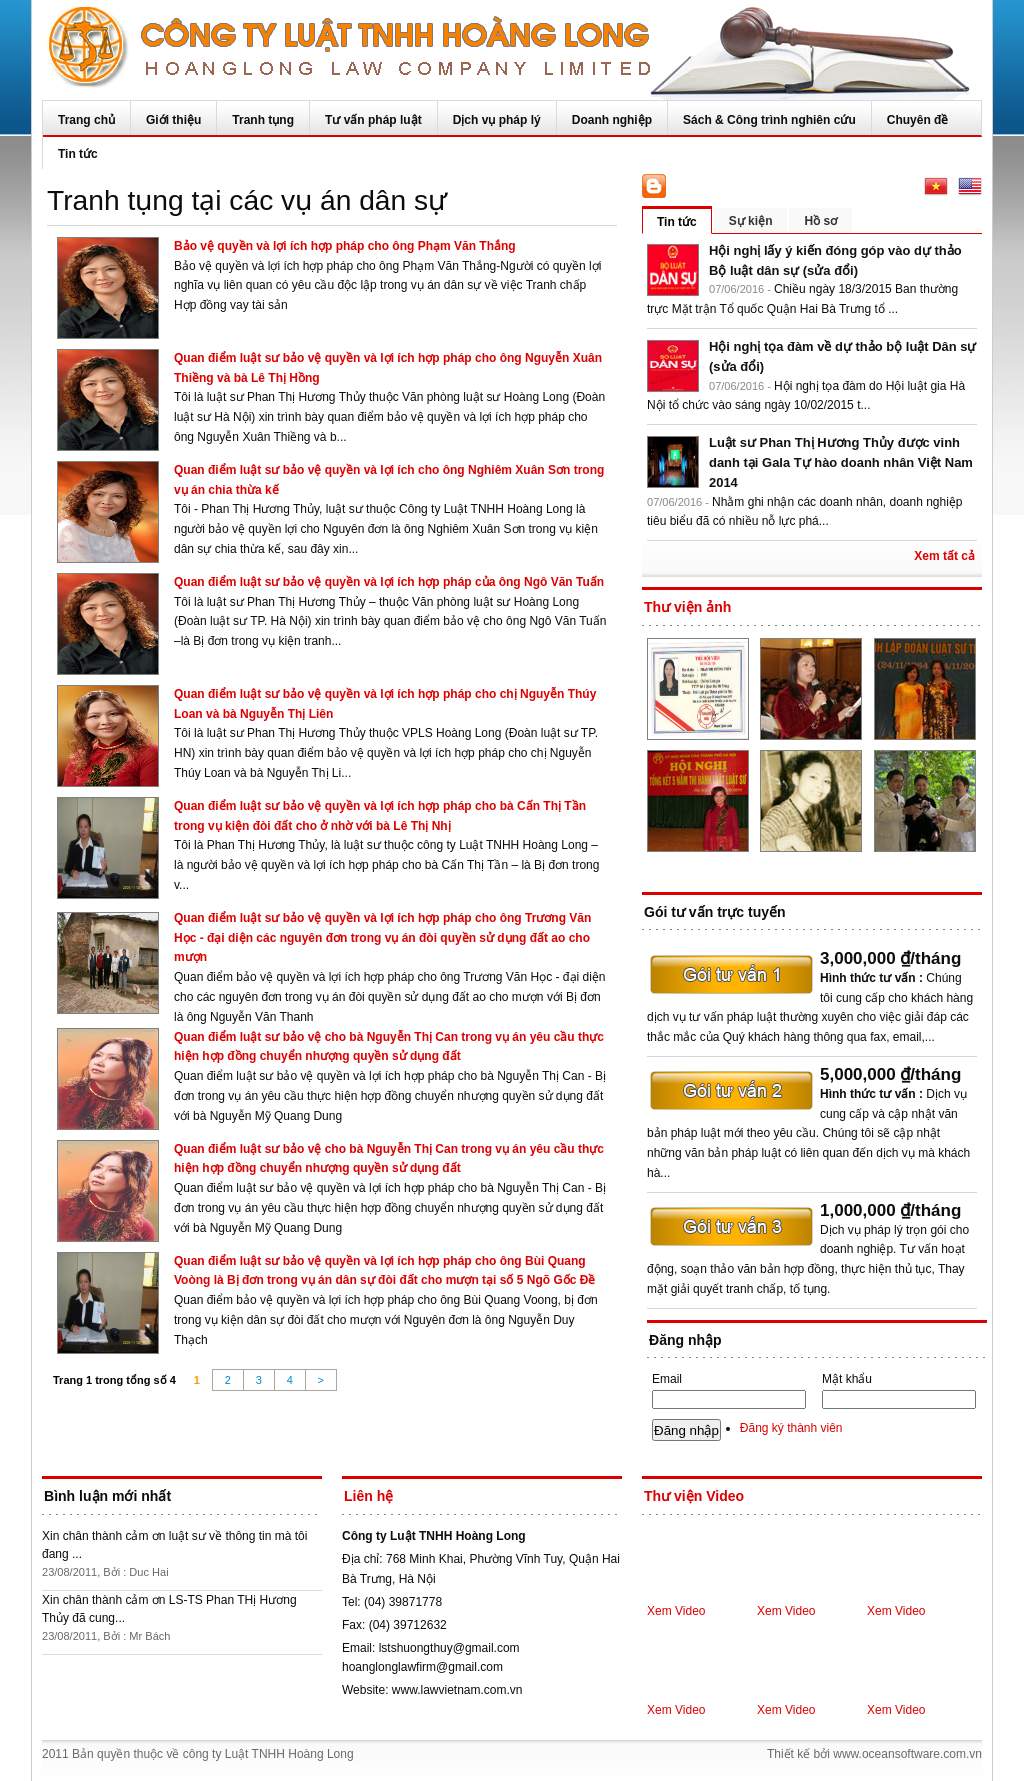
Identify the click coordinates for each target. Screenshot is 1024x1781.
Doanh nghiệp (612, 120)
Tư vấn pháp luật (373, 120)
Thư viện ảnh (687, 607)
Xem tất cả (944, 556)
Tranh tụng (263, 120)
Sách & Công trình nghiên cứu (769, 120)
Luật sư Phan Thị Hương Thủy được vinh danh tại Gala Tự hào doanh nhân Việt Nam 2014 (841, 462)
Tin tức (78, 154)
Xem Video (676, 1611)
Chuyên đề (918, 120)
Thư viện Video (694, 1496)
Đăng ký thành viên (791, 1428)
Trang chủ (86, 120)
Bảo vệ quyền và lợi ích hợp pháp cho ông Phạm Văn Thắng (345, 246)
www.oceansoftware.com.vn (907, 1754)
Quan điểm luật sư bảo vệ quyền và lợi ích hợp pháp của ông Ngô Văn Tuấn (389, 582)
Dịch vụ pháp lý (497, 120)
